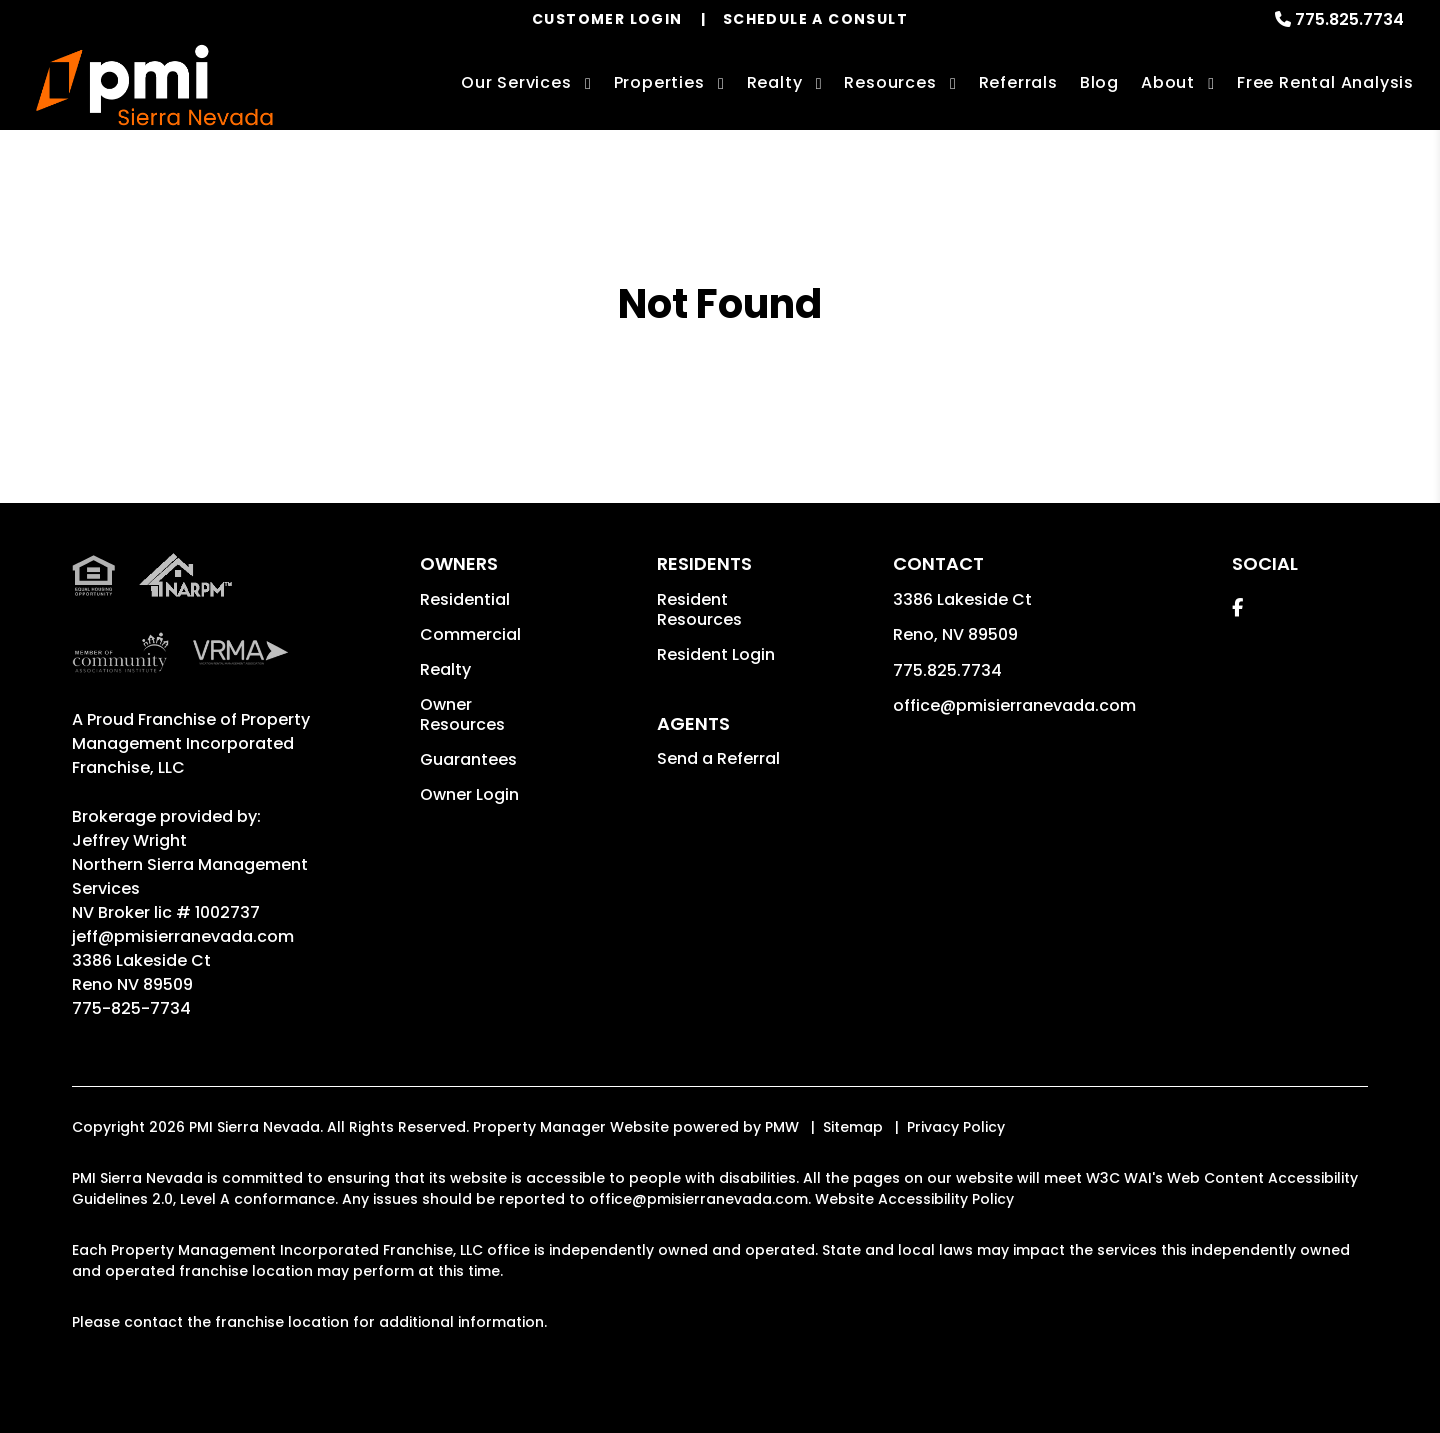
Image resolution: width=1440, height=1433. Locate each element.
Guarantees (468, 759)
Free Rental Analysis (1325, 82)
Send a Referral (718, 758)
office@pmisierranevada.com (1014, 705)
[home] (154, 85)
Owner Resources (462, 714)
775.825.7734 (1349, 19)
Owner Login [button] (469, 794)
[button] (1237, 607)
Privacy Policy (956, 1127)
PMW (782, 1127)
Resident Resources (699, 609)
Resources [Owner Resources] (890, 82)
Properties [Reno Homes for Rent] (659, 82)
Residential (465, 599)
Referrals (1018, 82)
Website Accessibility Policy (914, 1199)
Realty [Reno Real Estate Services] (775, 82)
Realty (445, 669)
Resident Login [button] (716, 654)
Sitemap (853, 1127)
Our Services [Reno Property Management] (516, 82)
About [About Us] (1168, 82)
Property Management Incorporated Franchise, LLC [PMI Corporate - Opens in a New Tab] (191, 743)
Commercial (470, 634)
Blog (1099, 82)
